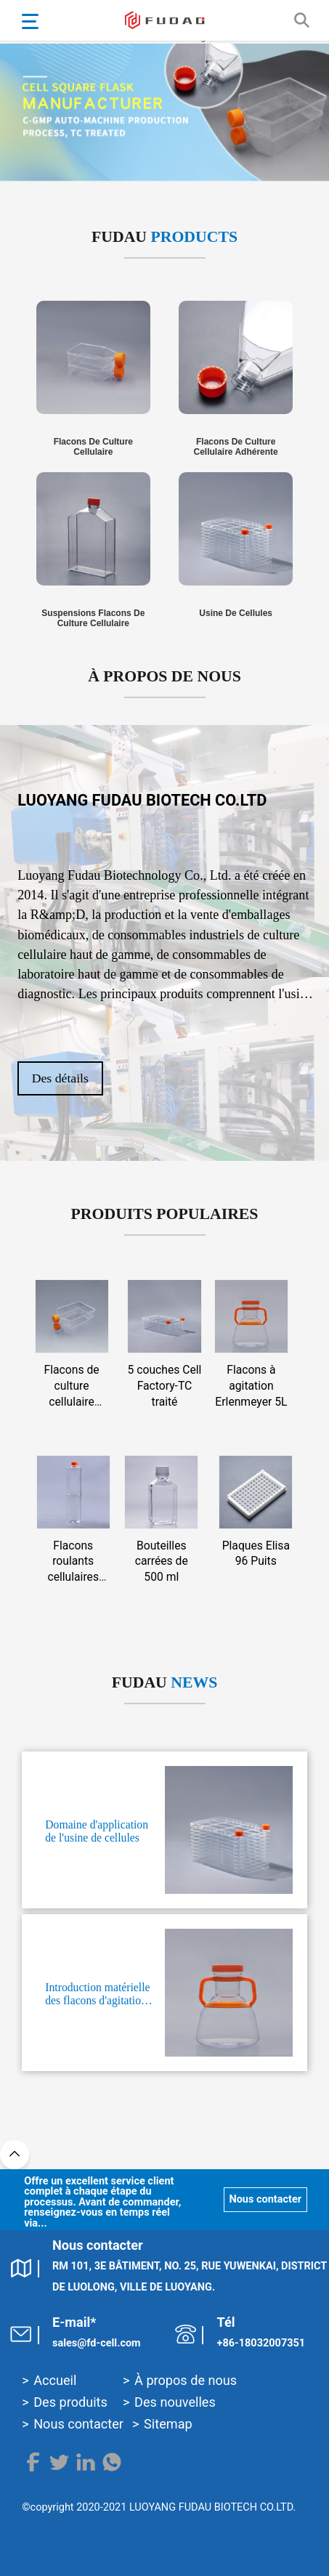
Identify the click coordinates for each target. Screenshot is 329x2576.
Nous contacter (263, 2199)
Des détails (62, 1078)
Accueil (54, 2380)
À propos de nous (185, 2380)
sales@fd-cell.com (96, 2343)
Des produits (70, 2402)
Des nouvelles (175, 2402)
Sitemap (168, 2423)
